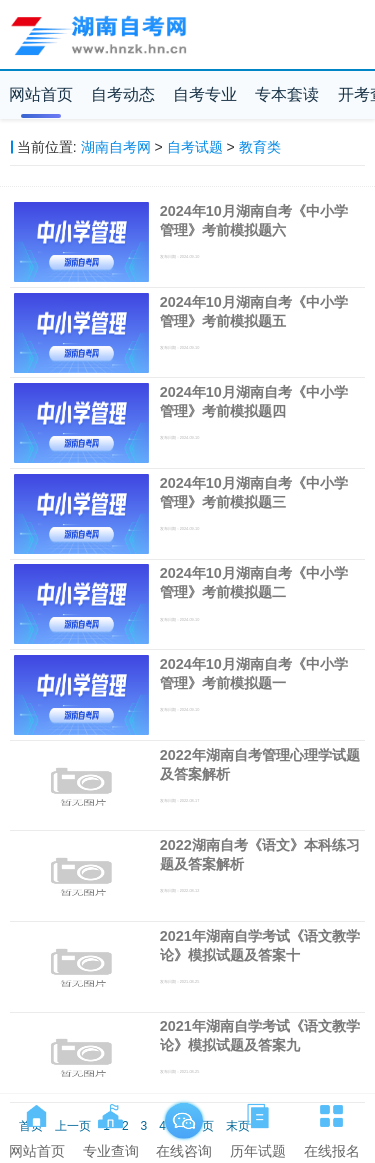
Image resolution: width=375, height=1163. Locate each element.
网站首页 (41, 94)
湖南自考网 (116, 147)
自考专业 (205, 94)
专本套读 (287, 94)
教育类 (260, 147)
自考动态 (123, 94)
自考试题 (195, 147)
